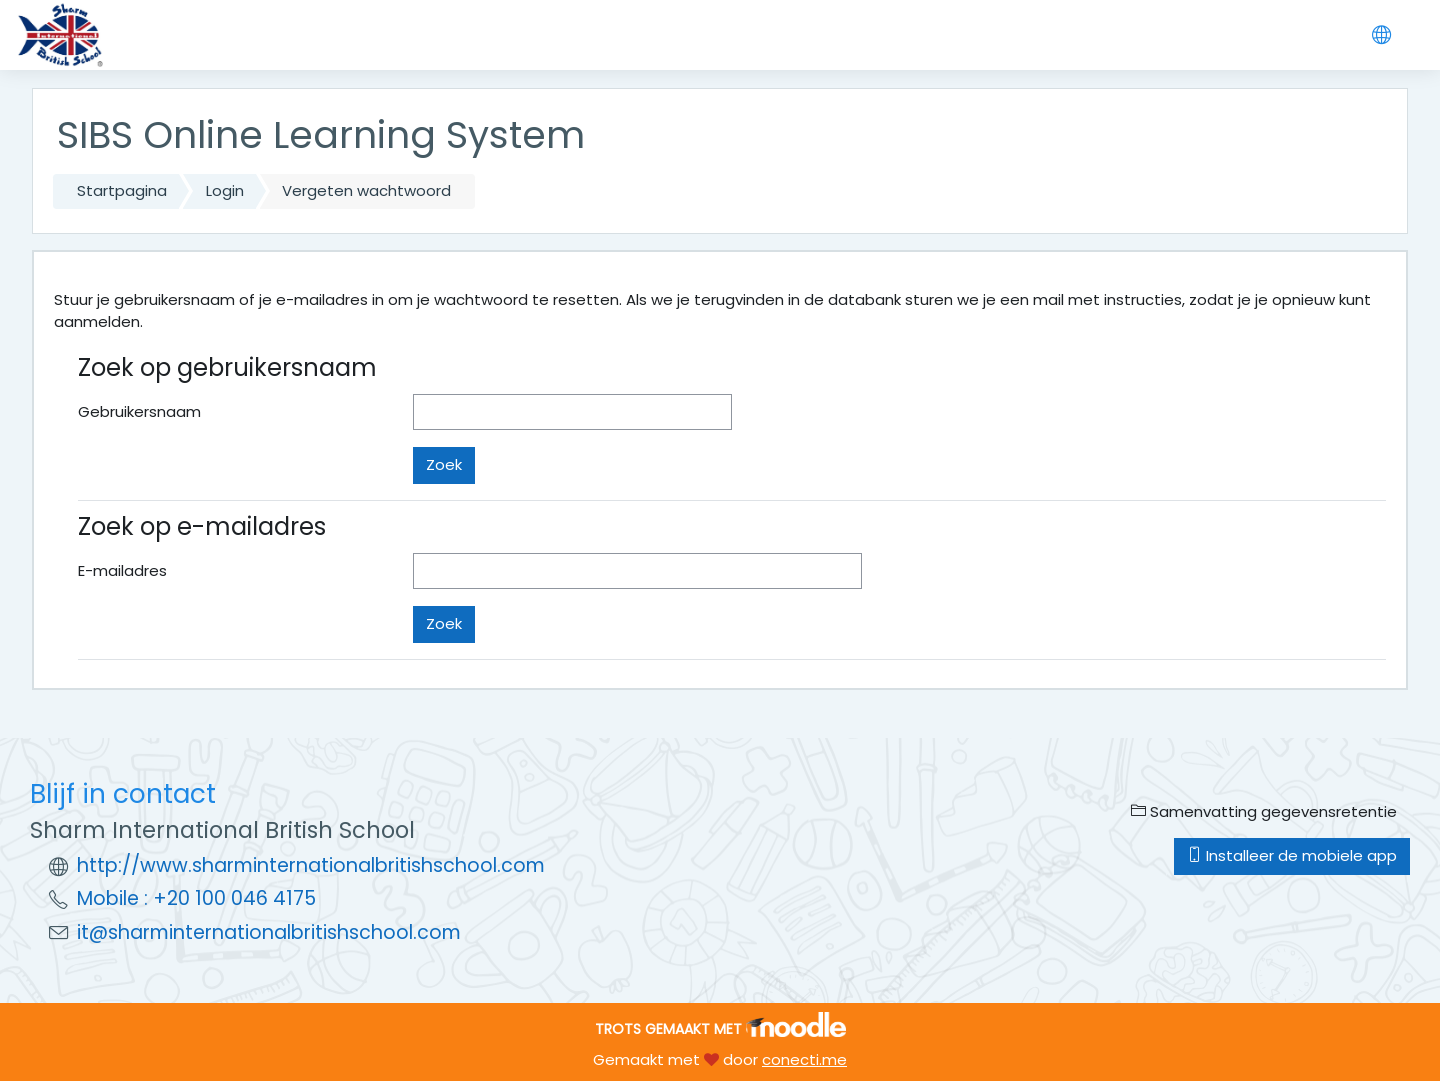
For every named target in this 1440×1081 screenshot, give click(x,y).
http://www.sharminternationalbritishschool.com (311, 865)
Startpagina (122, 190)
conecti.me (804, 1059)
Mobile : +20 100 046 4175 (196, 898)
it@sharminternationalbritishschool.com (269, 932)
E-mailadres (122, 570)
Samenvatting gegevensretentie (1264, 811)
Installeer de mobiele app (1292, 855)
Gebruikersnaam (139, 411)
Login (225, 190)
